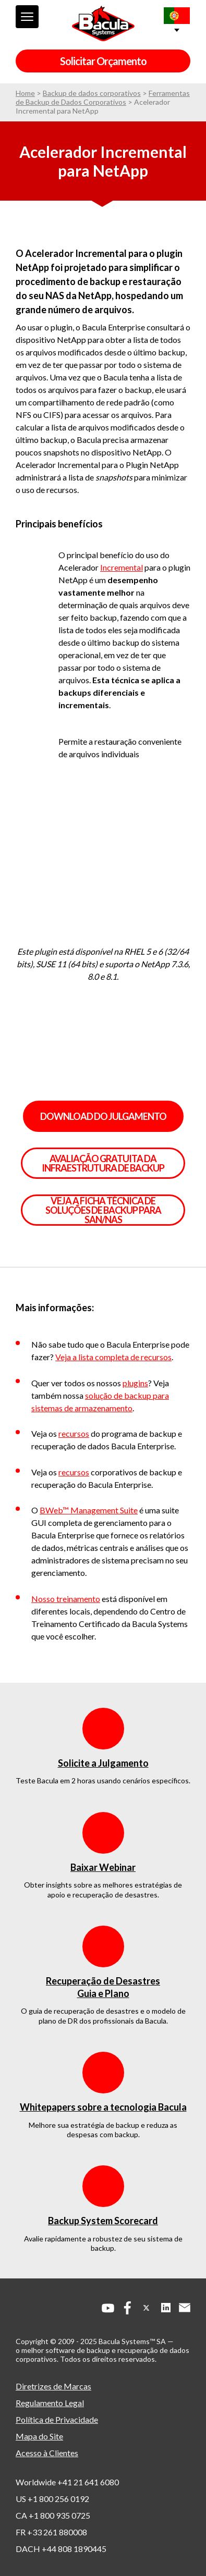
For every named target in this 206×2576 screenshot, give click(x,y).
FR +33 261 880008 (51, 2532)
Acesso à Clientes (47, 2453)
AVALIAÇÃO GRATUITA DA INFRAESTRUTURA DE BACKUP (103, 1163)
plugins (135, 1383)
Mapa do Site (39, 2436)
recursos (73, 1433)
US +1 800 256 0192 (52, 2499)
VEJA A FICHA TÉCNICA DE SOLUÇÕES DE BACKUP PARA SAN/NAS (103, 1210)
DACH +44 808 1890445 (61, 2549)
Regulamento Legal (50, 2403)
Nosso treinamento (65, 1599)
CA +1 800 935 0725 (53, 2515)
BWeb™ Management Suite (89, 1510)
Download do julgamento (103, 1116)
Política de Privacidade (57, 2419)
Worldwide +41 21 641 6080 (67, 2482)
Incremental (121, 567)
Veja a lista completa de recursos (113, 1357)
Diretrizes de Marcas (53, 2386)
